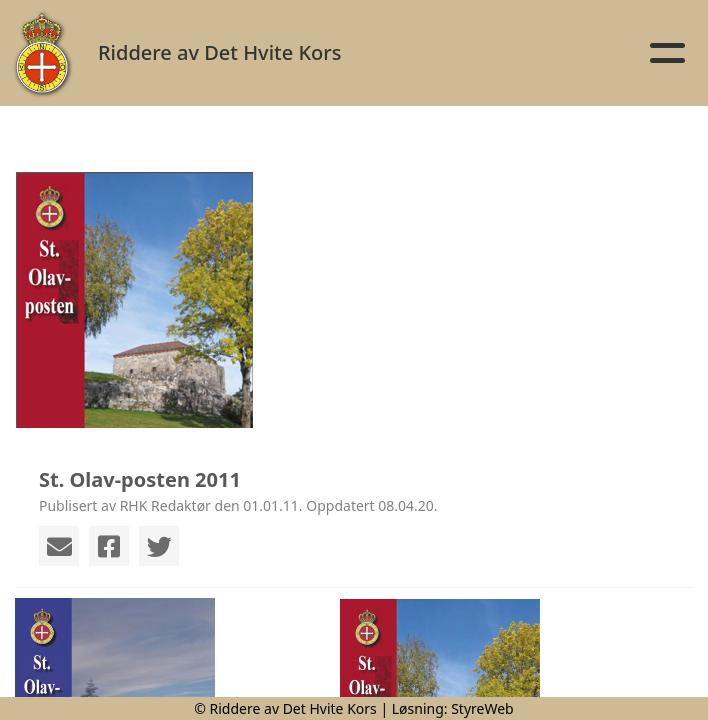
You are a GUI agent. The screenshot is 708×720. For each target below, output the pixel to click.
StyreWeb (482, 708)
